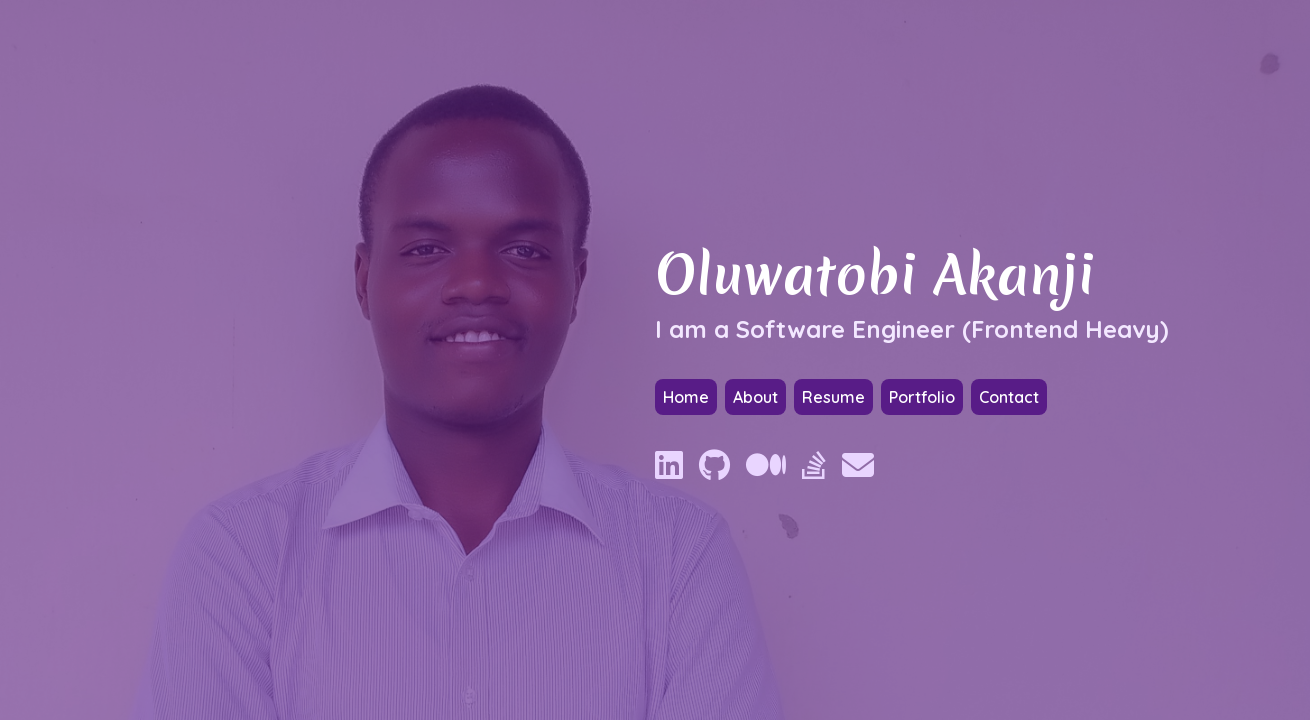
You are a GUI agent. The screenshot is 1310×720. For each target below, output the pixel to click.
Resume (833, 397)
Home (686, 397)
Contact (1009, 397)
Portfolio (922, 397)
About (755, 397)
